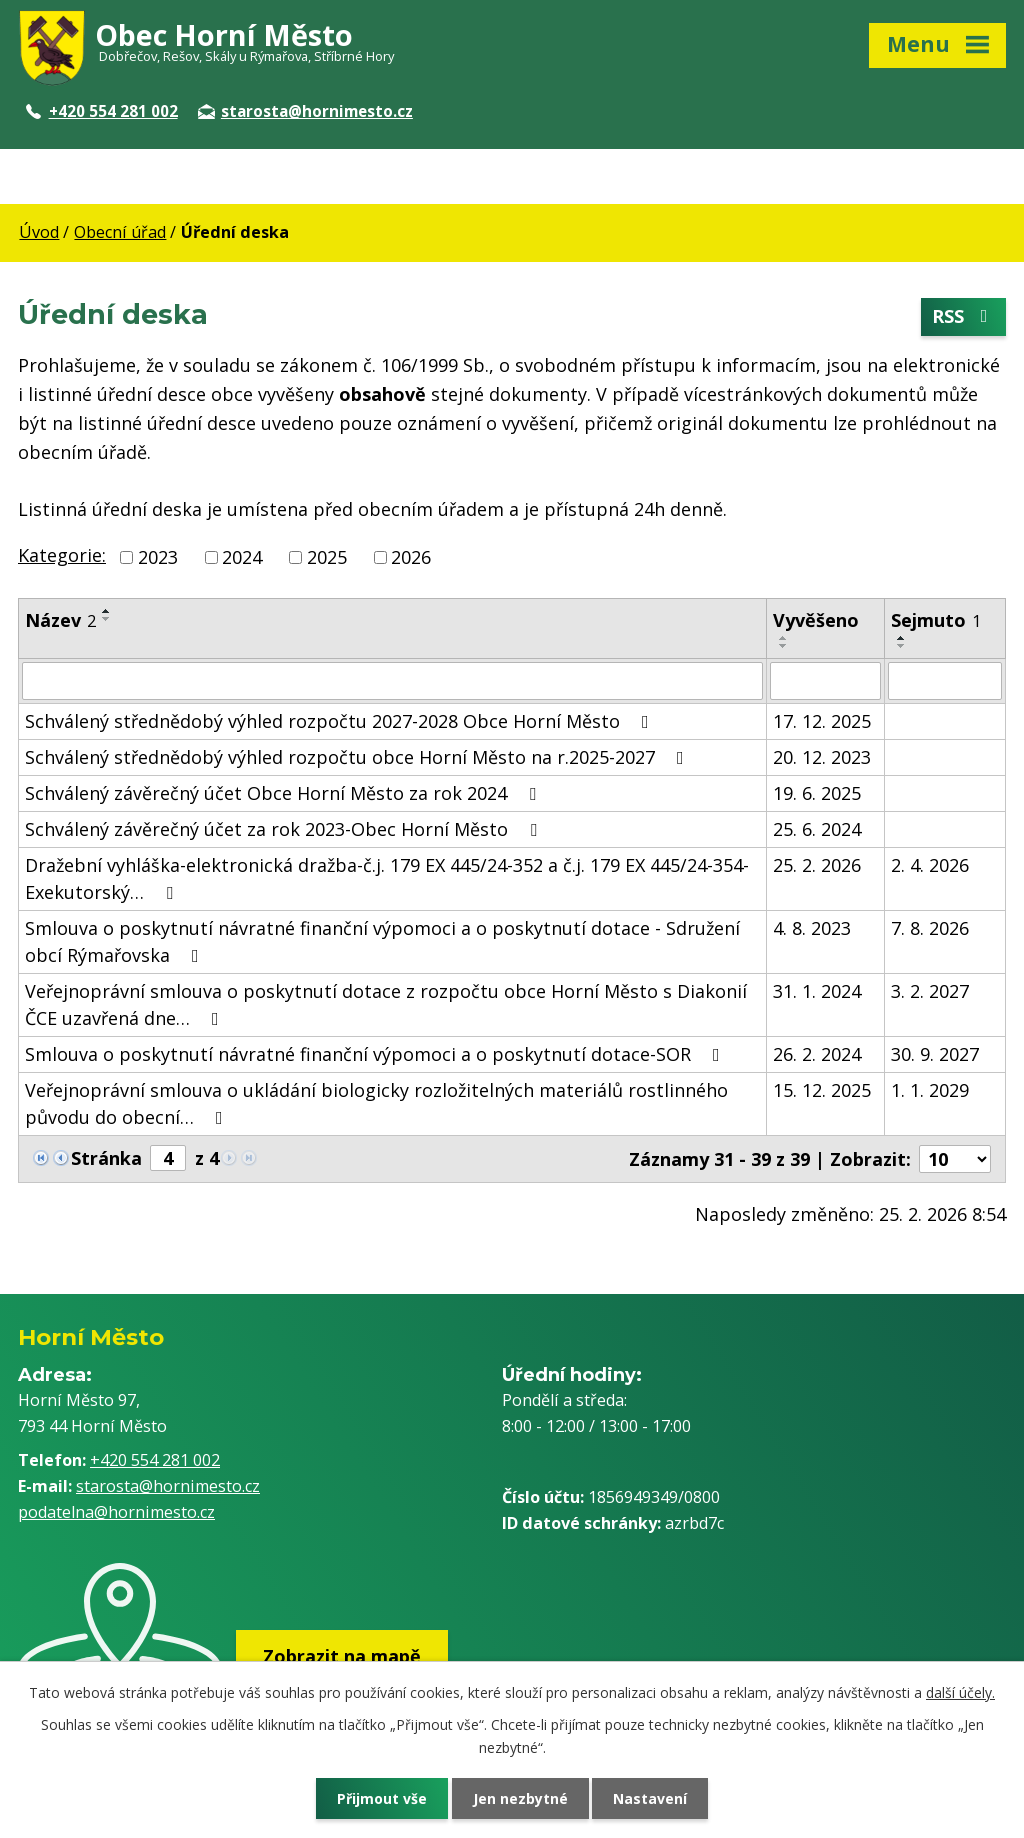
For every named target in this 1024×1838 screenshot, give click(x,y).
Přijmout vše (382, 1798)
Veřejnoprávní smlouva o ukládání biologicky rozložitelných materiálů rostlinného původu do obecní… (376, 1103)
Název (60, 620)
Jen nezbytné (520, 1798)
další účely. (960, 1692)
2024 (242, 557)
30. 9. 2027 (935, 1054)
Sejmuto (936, 620)
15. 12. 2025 (822, 1090)
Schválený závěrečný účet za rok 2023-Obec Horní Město (285, 829)
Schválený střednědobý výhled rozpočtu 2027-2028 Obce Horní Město (341, 721)
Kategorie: (62, 555)
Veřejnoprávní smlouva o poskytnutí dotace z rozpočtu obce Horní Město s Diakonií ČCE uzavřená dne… (386, 1004)
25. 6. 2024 (817, 829)
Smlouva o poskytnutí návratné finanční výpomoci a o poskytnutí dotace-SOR (376, 1054)
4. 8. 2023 (812, 928)
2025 (327, 557)
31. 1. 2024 (817, 991)
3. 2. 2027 (930, 991)
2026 (411, 557)
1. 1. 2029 (930, 1090)
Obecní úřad (120, 232)
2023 (158, 557)
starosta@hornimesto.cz (305, 111)
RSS (964, 317)
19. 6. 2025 (817, 793)
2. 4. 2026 (930, 865)
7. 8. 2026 (930, 928)
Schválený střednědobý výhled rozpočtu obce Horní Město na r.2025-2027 (358, 757)
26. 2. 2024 (817, 1054)
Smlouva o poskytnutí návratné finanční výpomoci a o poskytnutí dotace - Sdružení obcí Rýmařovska (382, 941)
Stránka (106, 1158)
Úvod (39, 232)
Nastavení (651, 1798)
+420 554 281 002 (102, 111)
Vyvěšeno (816, 620)
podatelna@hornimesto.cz (116, 1512)
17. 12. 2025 (822, 721)
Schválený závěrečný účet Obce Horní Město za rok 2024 (284, 793)
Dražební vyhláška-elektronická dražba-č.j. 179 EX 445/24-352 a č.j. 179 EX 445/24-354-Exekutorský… (387, 878)
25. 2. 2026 (817, 865)
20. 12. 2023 (822, 757)
